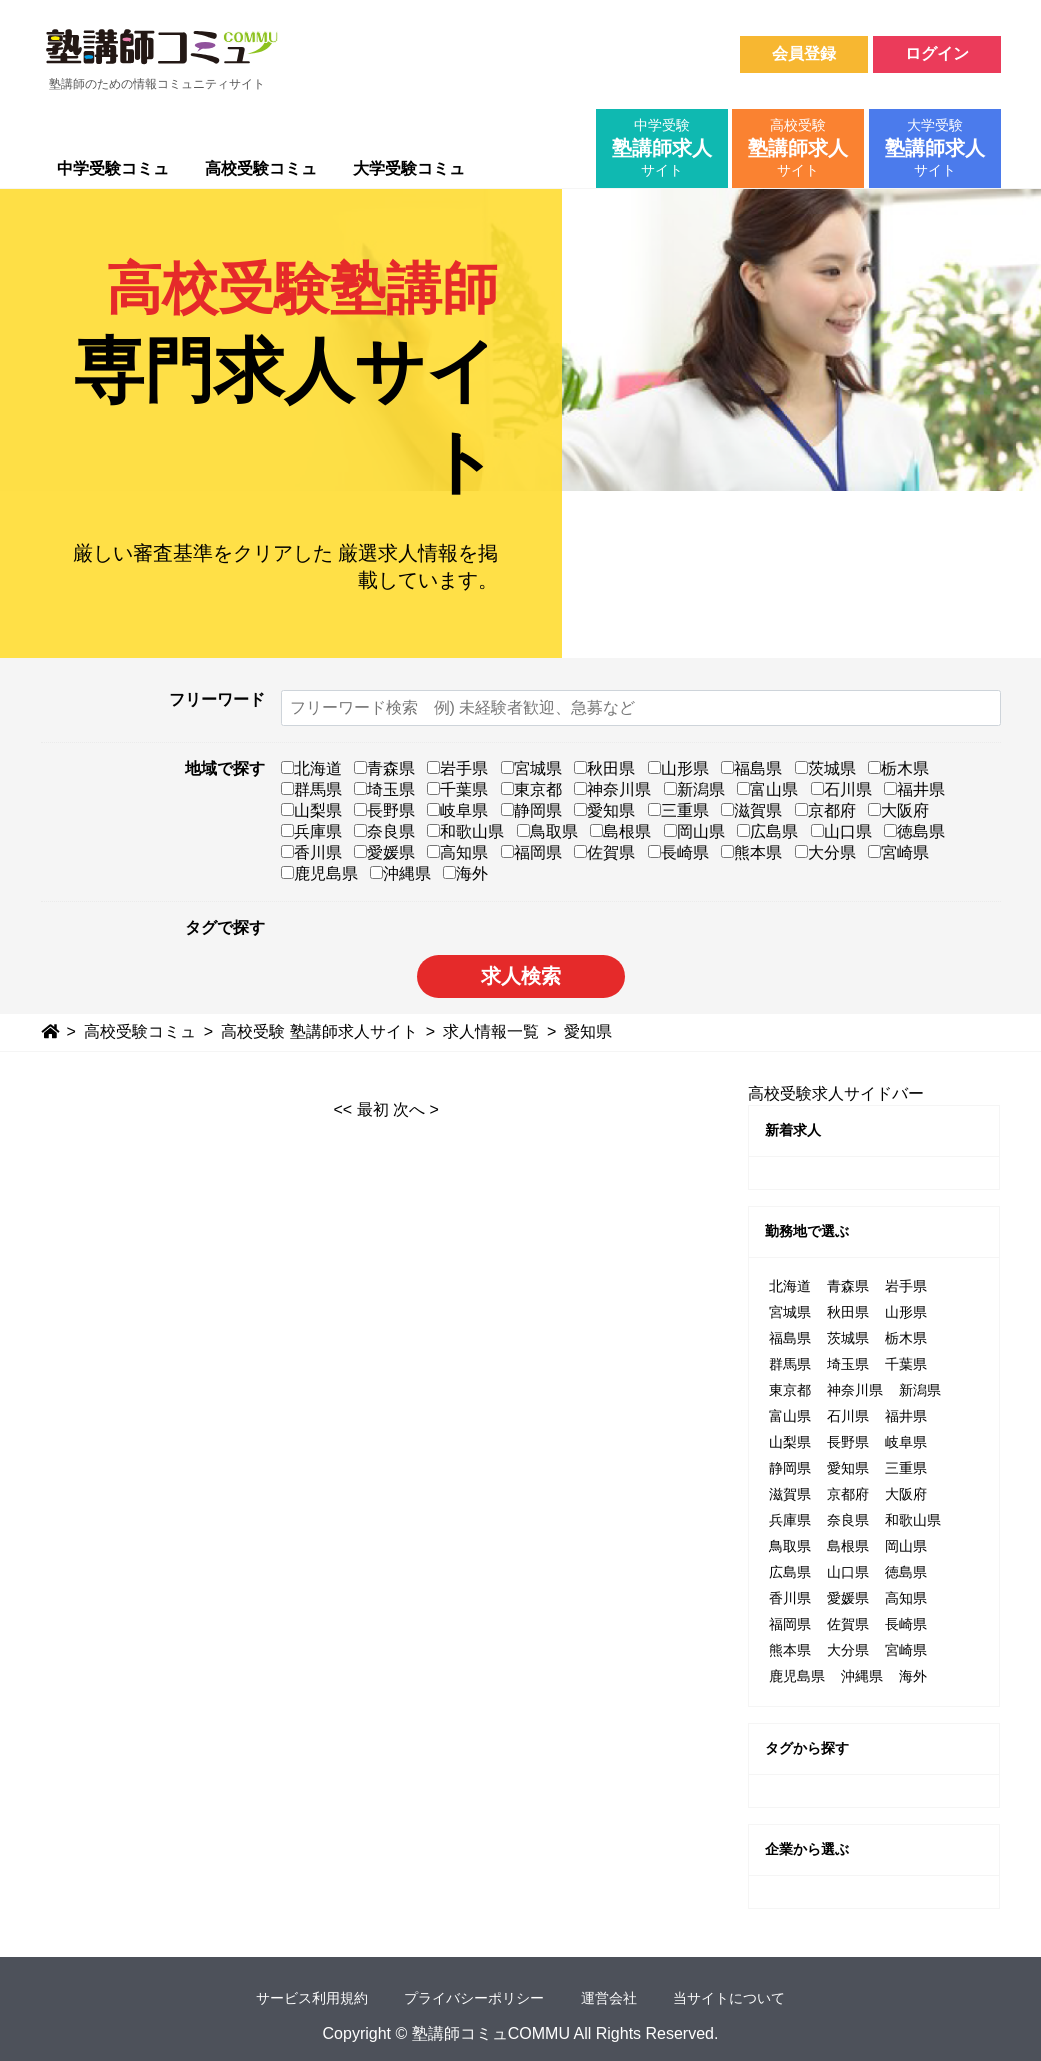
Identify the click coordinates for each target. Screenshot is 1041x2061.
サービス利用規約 (312, 1998)
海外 (465, 873)
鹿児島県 (319, 873)
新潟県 (694, 789)
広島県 (767, 831)
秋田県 (604, 768)
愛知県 (604, 810)
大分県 (825, 852)
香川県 (311, 852)
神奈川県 (612, 789)
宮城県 (531, 768)
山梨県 (311, 810)
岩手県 (457, 768)
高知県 (457, 852)
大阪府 (898, 810)
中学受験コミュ (113, 168)
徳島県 (914, 831)
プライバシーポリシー (474, 1998)
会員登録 (804, 53)
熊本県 (751, 852)
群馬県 (311, 789)
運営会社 (609, 1998)
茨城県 (825, 768)
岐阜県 (457, 810)
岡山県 (694, 831)
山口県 (841, 831)
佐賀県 (604, 852)
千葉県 (457, 789)
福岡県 (531, 852)
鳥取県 (547, 831)
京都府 (825, 810)
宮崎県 (898, 852)
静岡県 (531, 810)
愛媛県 (384, 852)
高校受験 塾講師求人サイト (319, 1031)
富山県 (767, 789)
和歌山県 (465, 831)
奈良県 (384, 831)
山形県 (678, 768)
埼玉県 (384, 789)
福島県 (751, 768)
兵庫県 (311, 831)
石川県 (841, 789)
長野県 (384, 810)
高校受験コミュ (261, 168)
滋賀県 (751, 810)
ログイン (937, 53)
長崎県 (678, 852)
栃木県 (898, 768)
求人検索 (521, 976)
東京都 (531, 789)
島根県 (620, 831)
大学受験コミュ (409, 168)
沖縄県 (400, 873)
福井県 (914, 789)
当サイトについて (729, 1998)
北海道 (311, 768)
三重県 (678, 810)
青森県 (384, 768)
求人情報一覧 (491, 1031)
